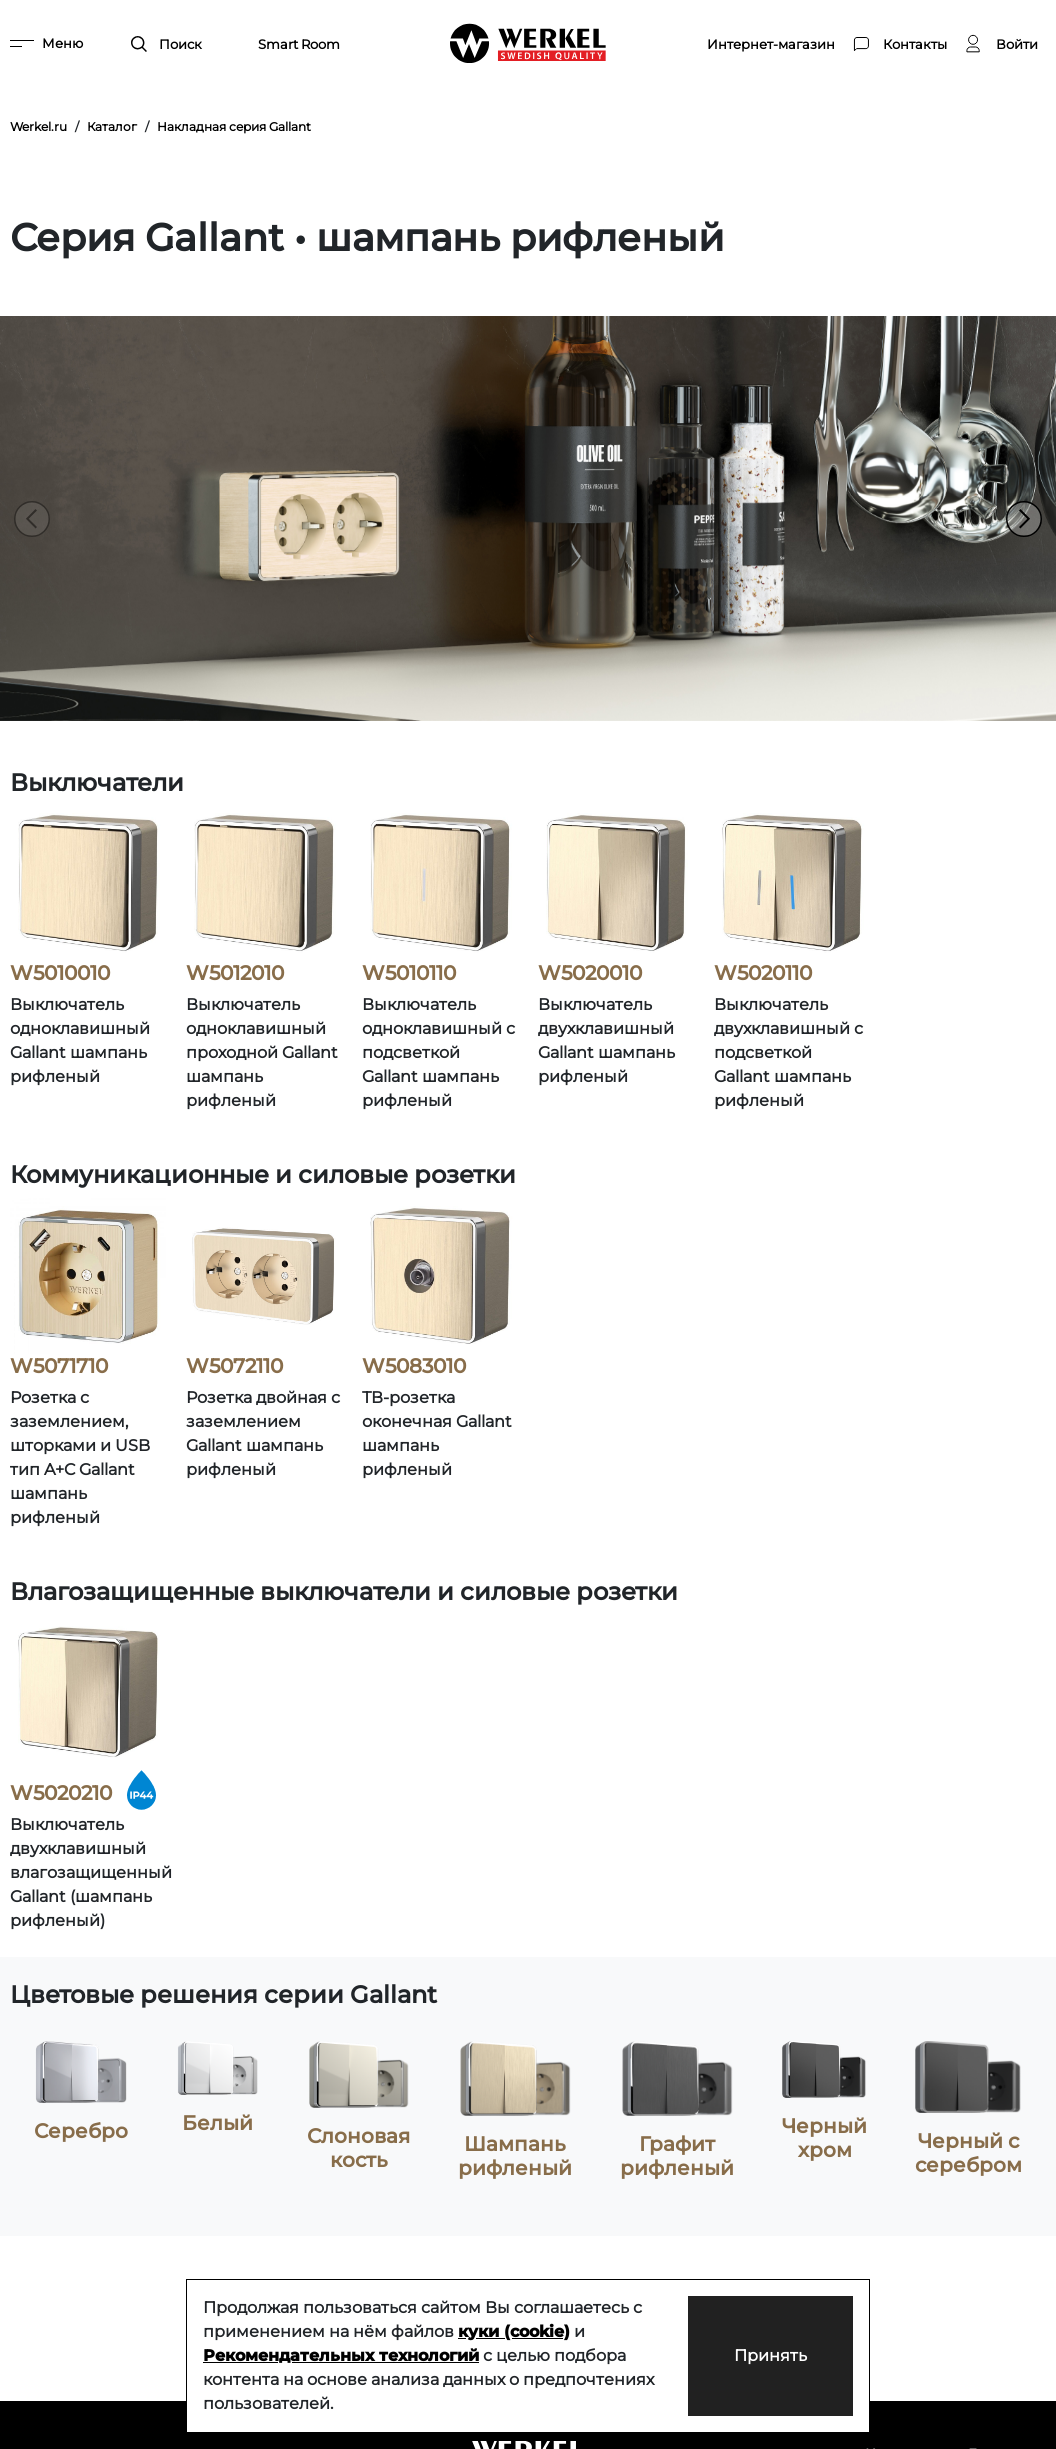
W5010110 (409, 973)
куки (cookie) (514, 2331)
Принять (768, 2355)
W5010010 (60, 973)
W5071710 (59, 1366)
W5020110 (763, 973)
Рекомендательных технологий (341, 2355)
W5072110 (234, 1366)
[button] (1024, 519)
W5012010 (235, 973)
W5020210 (61, 1793)
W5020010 (590, 973)
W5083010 (414, 1366)
